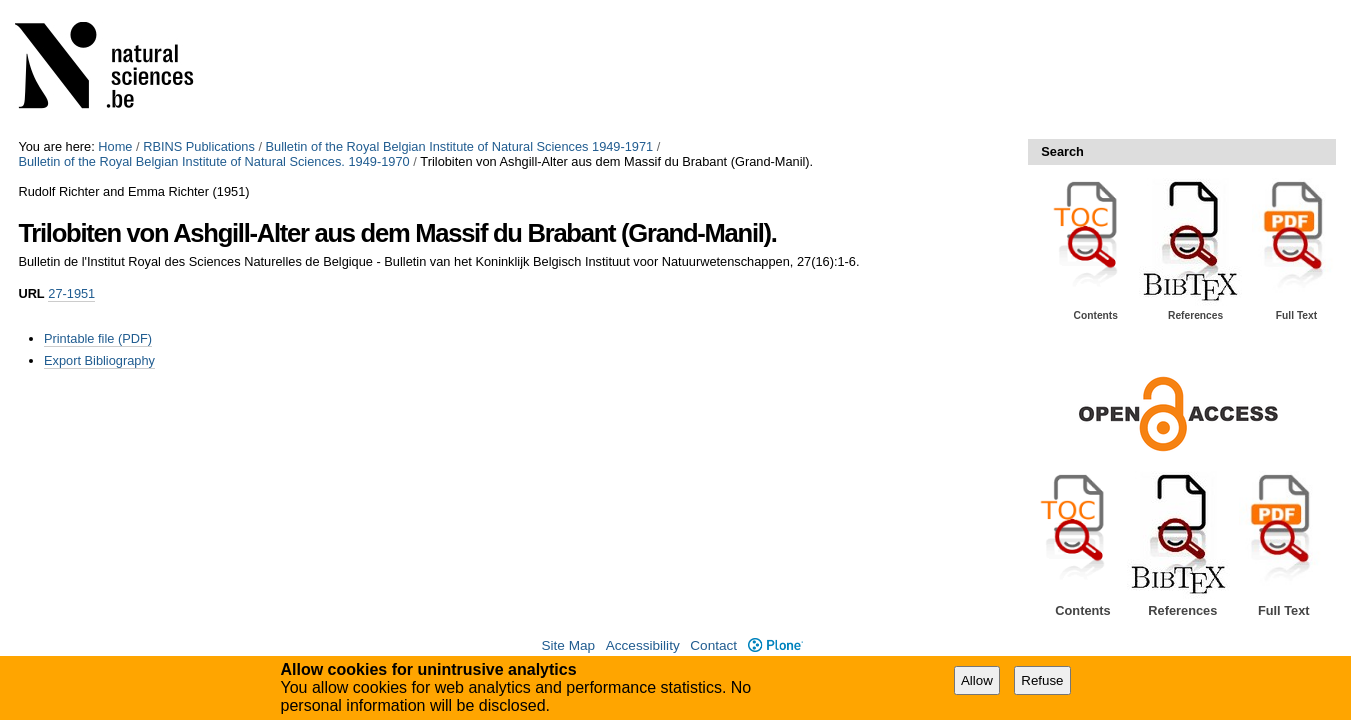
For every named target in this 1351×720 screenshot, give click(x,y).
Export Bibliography (99, 360)
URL (31, 293)
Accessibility (643, 645)
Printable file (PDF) (98, 338)
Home (115, 146)
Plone (775, 645)
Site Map (568, 645)
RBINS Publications (199, 146)
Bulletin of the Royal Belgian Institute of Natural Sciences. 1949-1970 (213, 161)
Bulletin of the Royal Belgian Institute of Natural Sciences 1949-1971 (460, 146)
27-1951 (71, 293)
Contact (713, 645)
